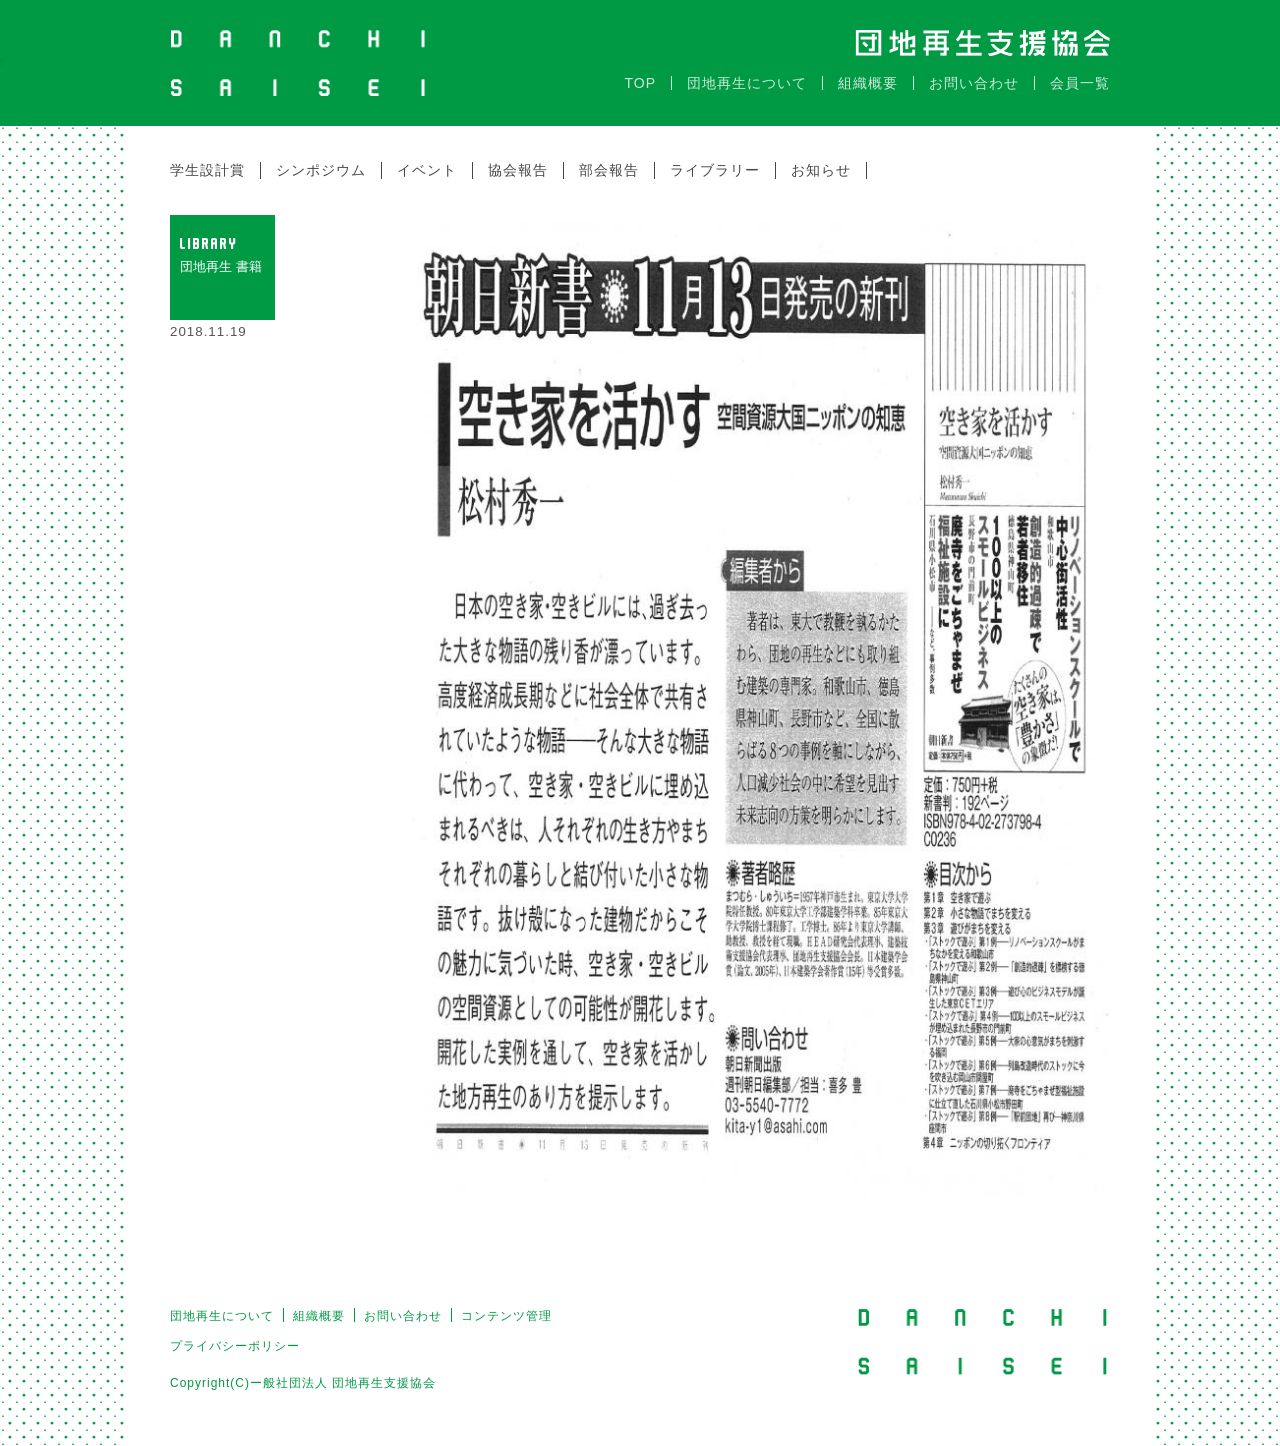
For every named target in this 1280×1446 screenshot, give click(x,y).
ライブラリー (715, 170)
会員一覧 (1080, 83)
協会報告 (518, 170)
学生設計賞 (207, 170)
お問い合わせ (974, 83)
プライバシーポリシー (235, 1346)
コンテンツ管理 (506, 1316)
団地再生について (747, 83)
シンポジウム (321, 170)
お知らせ (821, 170)
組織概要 (868, 83)
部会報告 (609, 170)
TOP (640, 83)
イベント (427, 170)
